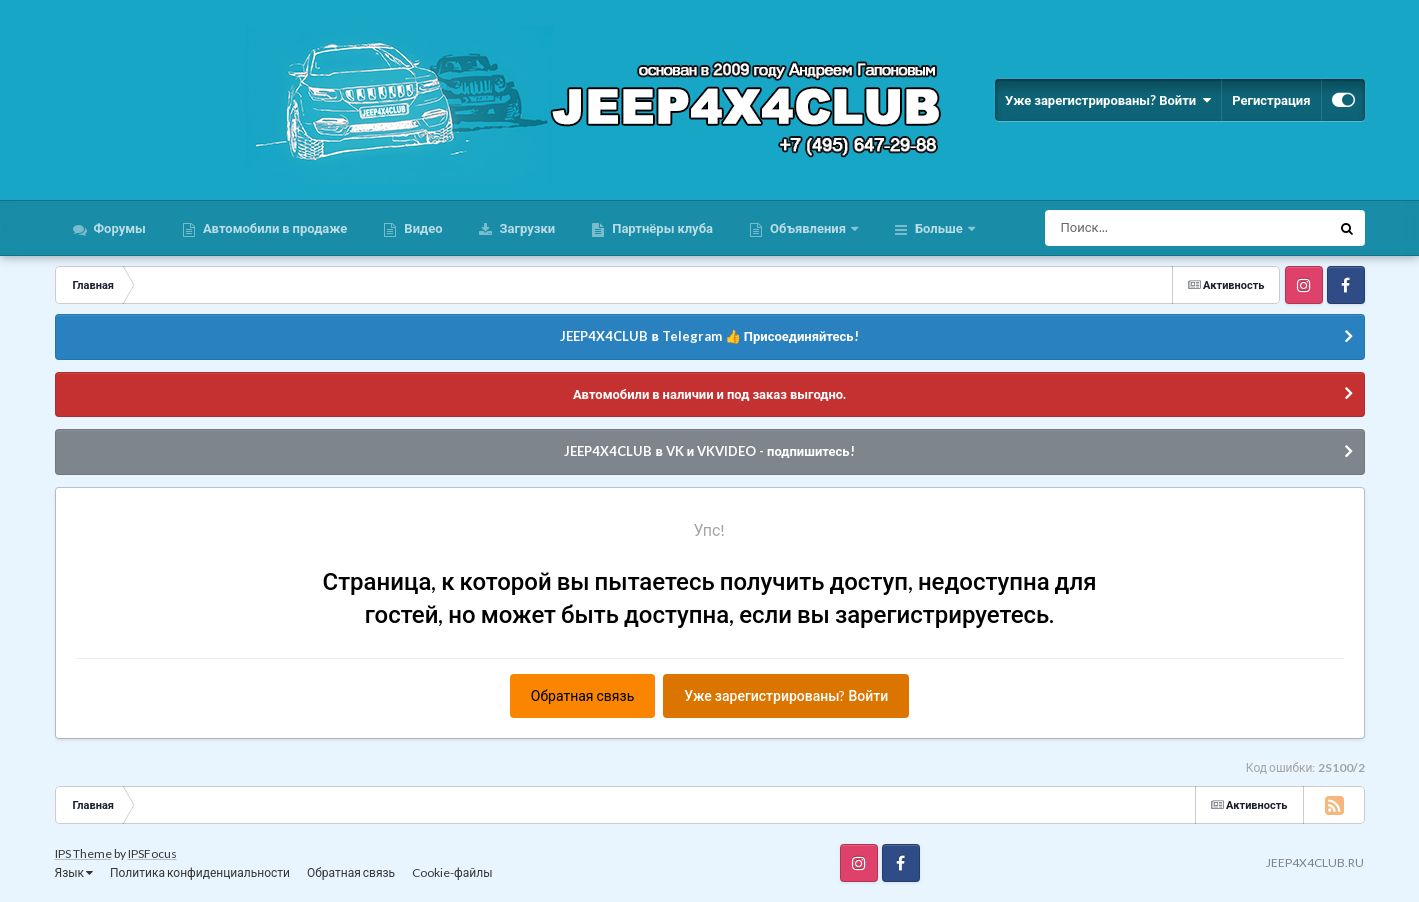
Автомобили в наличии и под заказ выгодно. (709, 394)
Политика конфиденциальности (200, 872)
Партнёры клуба (661, 228)
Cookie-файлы (452, 872)
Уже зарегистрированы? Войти (1108, 100)
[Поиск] (1150, 228)
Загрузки (526, 228)
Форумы (118, 228)
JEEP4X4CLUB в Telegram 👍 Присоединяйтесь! (709, 336)
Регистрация (1271, 100)
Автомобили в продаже (273, 228)
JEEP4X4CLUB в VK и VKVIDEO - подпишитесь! (709, 451)
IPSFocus (152, 853)
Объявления (808, 228)
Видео (421, 228)
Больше (939, 228)
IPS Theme (83, 853)
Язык (74, 872)
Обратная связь (582, 695)
